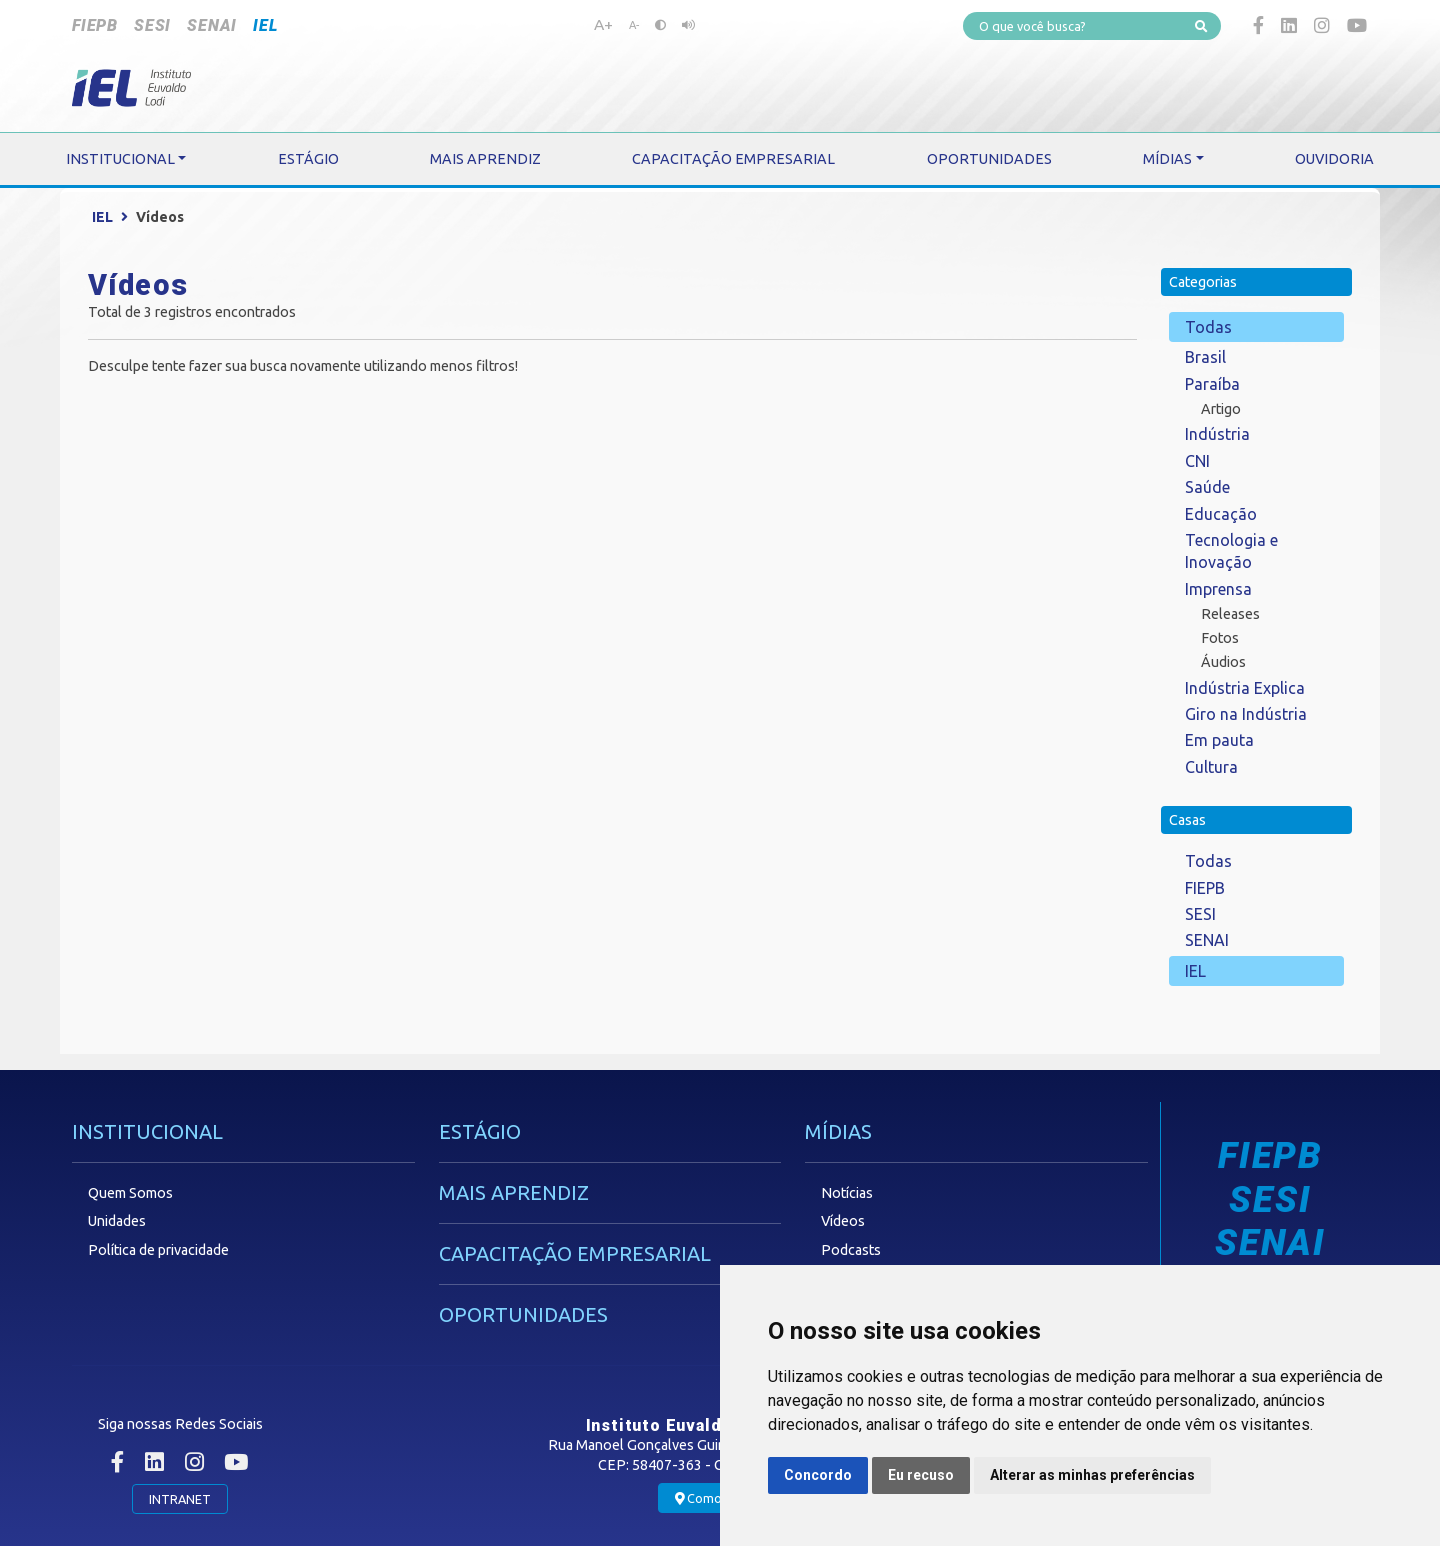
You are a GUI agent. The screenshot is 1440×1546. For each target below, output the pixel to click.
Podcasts (851, 1250)
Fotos (1220, 638)
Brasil (1205, 357)
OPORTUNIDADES (523, 1314)
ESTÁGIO (480, 1131)
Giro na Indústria (1246, 714)
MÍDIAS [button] (1167, 159)
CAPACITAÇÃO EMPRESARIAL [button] (733, 159)
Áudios (1223, 662)
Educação (1221, 514)
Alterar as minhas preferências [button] (1092, 1475)
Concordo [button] (818, 1475)
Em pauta (1219, 740)
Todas (1208, 327)
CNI (1197, 461)
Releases (1230, 614)
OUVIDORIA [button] (1334, 159)
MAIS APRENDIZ (514, 1192)
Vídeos (843, 1221)
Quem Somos (130, 1193)
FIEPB (95, 25)
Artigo (1221, 409)
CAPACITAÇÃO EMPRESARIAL (575, 1253)
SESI (152, 25)
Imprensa (1218, 589)
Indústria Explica (1245, 688)
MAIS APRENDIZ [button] (485, 159)
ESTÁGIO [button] (308, 159)
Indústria (1217, 434)
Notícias (847, 1193)
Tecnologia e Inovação (1231, 551)
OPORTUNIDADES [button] (989, 159)
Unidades (117, 1221)
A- (634, 25)
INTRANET (180, 1499)
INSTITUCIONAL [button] (120, 159)
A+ (603, 24)
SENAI (212, 25)
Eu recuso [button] (921, 1475)
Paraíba (1212, 384)
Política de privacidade (158, 1250)
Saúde (1207, 487)
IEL (265, 25)
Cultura (1211, 767)
